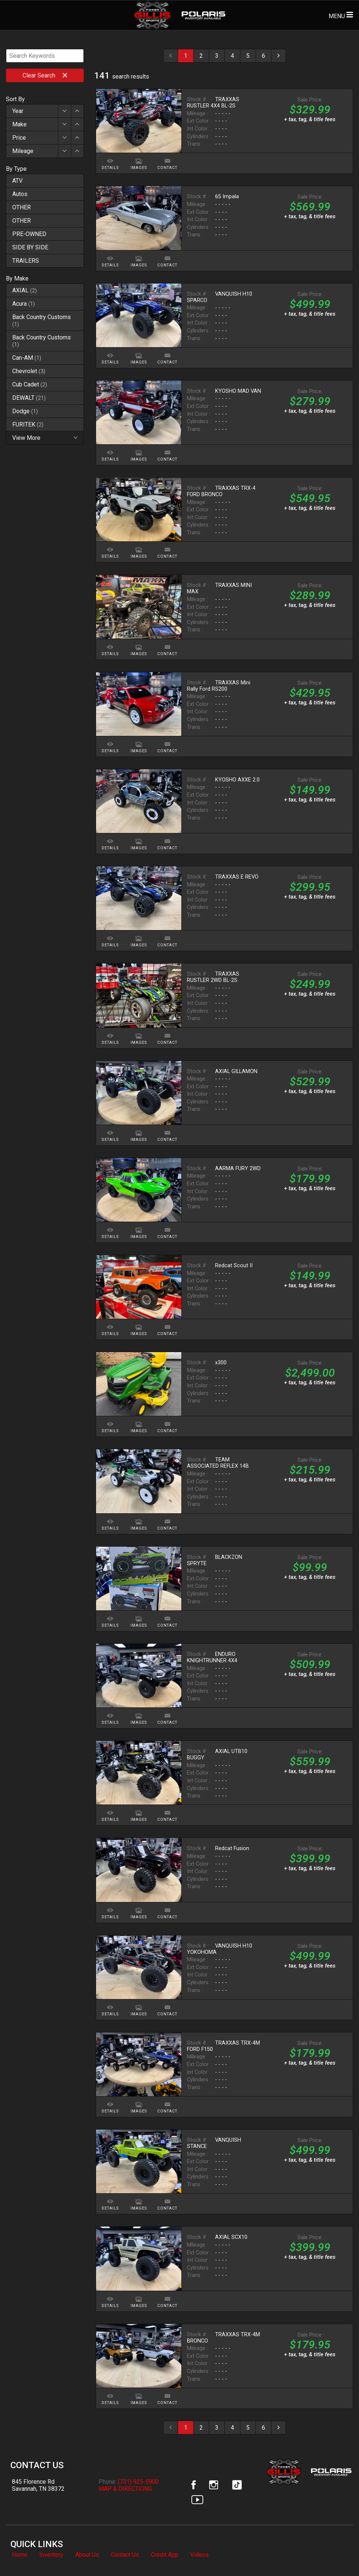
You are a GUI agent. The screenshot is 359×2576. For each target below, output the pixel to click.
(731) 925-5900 (138, 2481)
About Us (87, 2554)
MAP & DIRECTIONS (125, 2488)
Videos (199, 2554)
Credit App (164, 2554)
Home (19, 2554)
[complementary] (336, 2554)
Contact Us (125, 2554)
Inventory (51, 2554)
